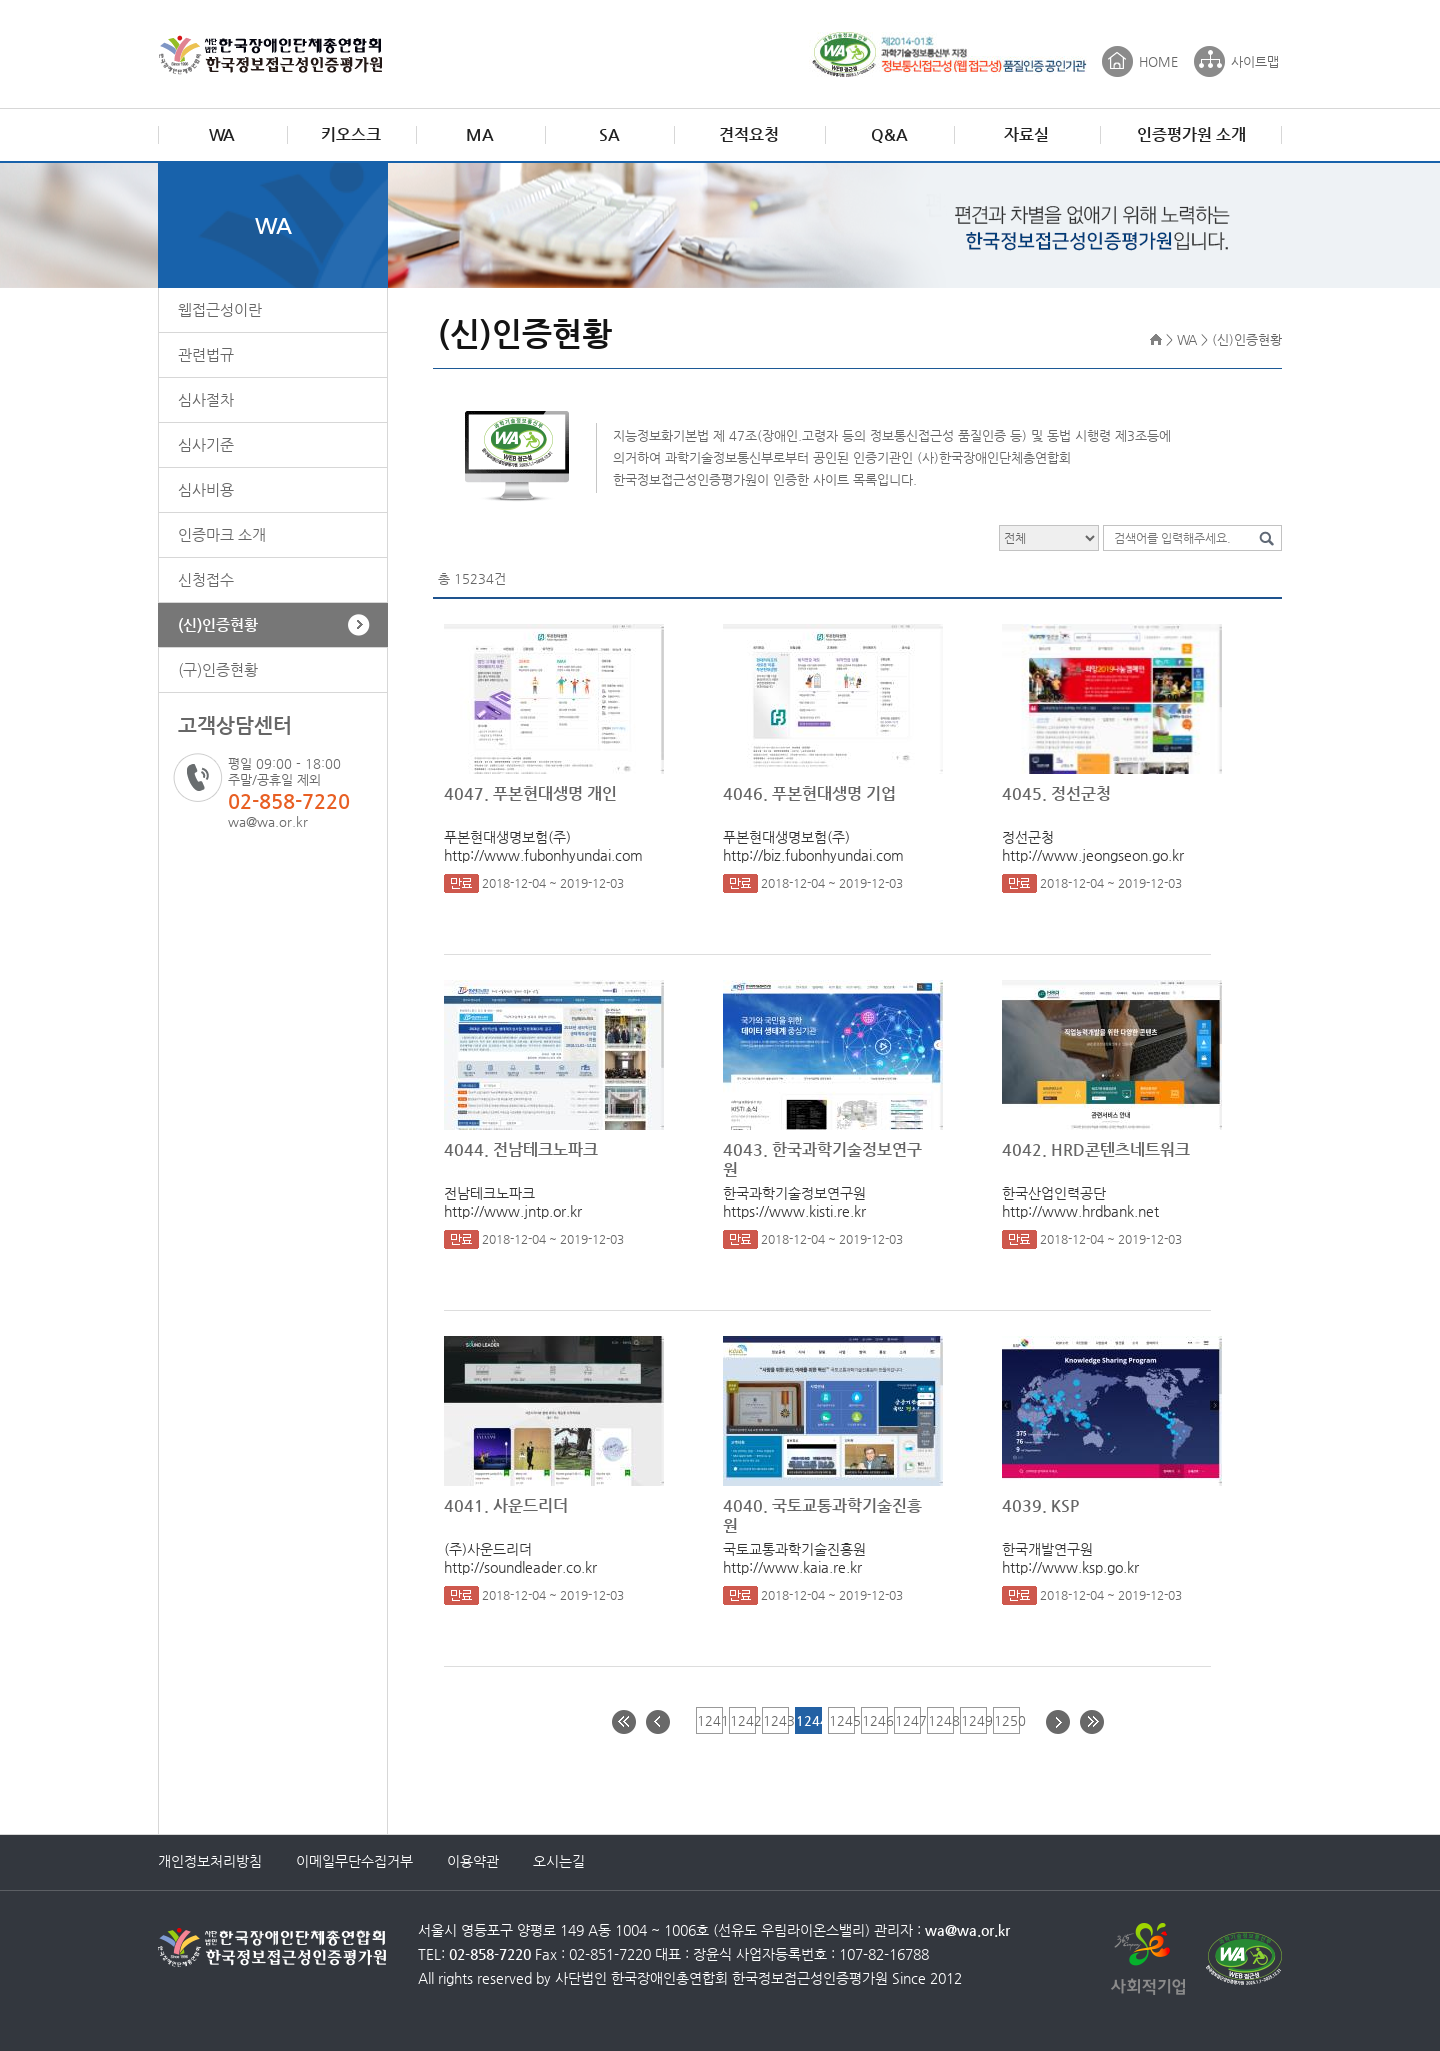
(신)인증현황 (218, 624)
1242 (742, 1720)
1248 (940, 1720)
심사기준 (206, 444)
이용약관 (473, 1861)
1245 (841, 1720)
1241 (709, 1720)
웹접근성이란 (220, 309)
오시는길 (559, 1861)
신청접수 (206, 579)
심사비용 (206, 489)
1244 (808, 1720)
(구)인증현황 (218, 669)
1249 (973, 1720)
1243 (775, 1720)
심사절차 (206, 399)
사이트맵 (1255, 61)
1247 (907, 1720)
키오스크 (351, 134)
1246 (874, 1720)
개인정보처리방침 (210, 1861)
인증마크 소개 (222, 534)
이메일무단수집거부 (354, 1861)
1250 (1006, 1720)
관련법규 (206, 354)
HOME (1158, 61)
